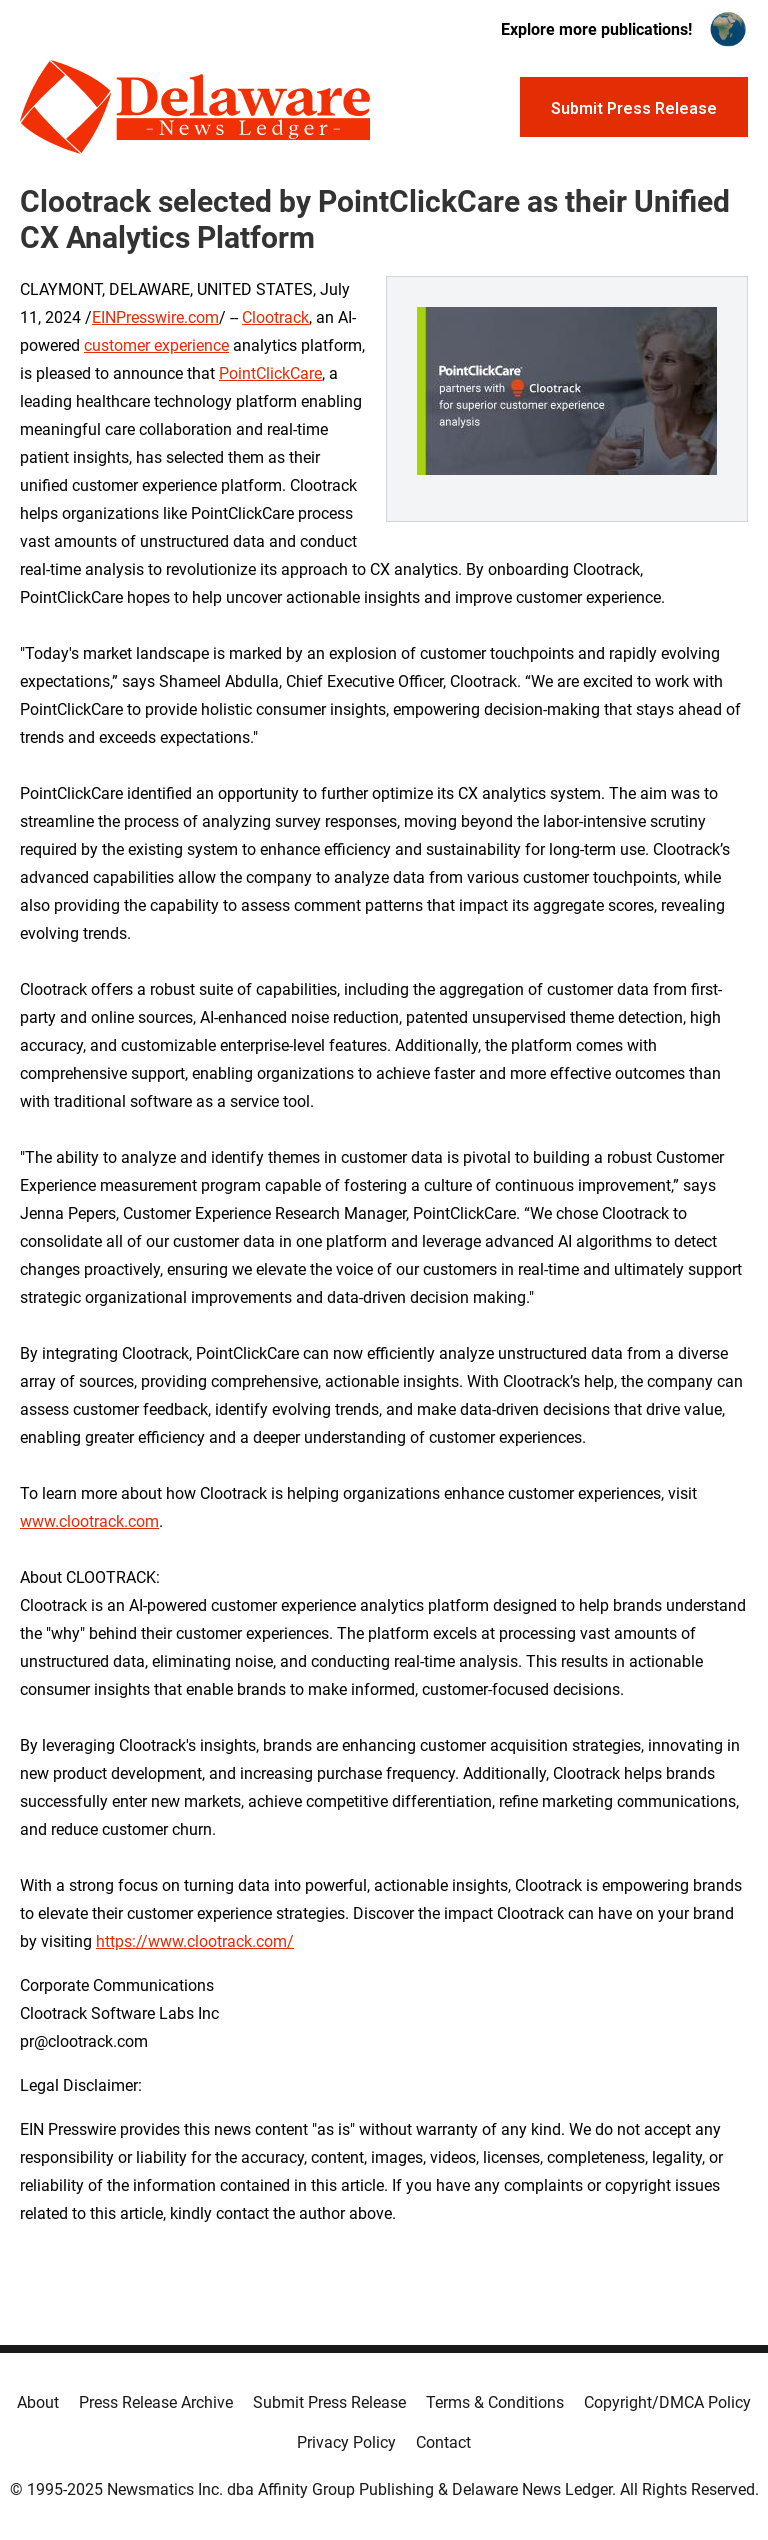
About (38, 2402)
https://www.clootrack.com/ (195, 1941)
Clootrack (275, 317)
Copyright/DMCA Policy (667, 2402)
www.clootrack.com (89, 1521)
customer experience (156, 345)
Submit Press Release (329, 2402)
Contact (443, 2442)
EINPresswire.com (155, 317)
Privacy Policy (346, 2442)
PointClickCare (270, 373)
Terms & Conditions (495, 2402)
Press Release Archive (156, 2402)
